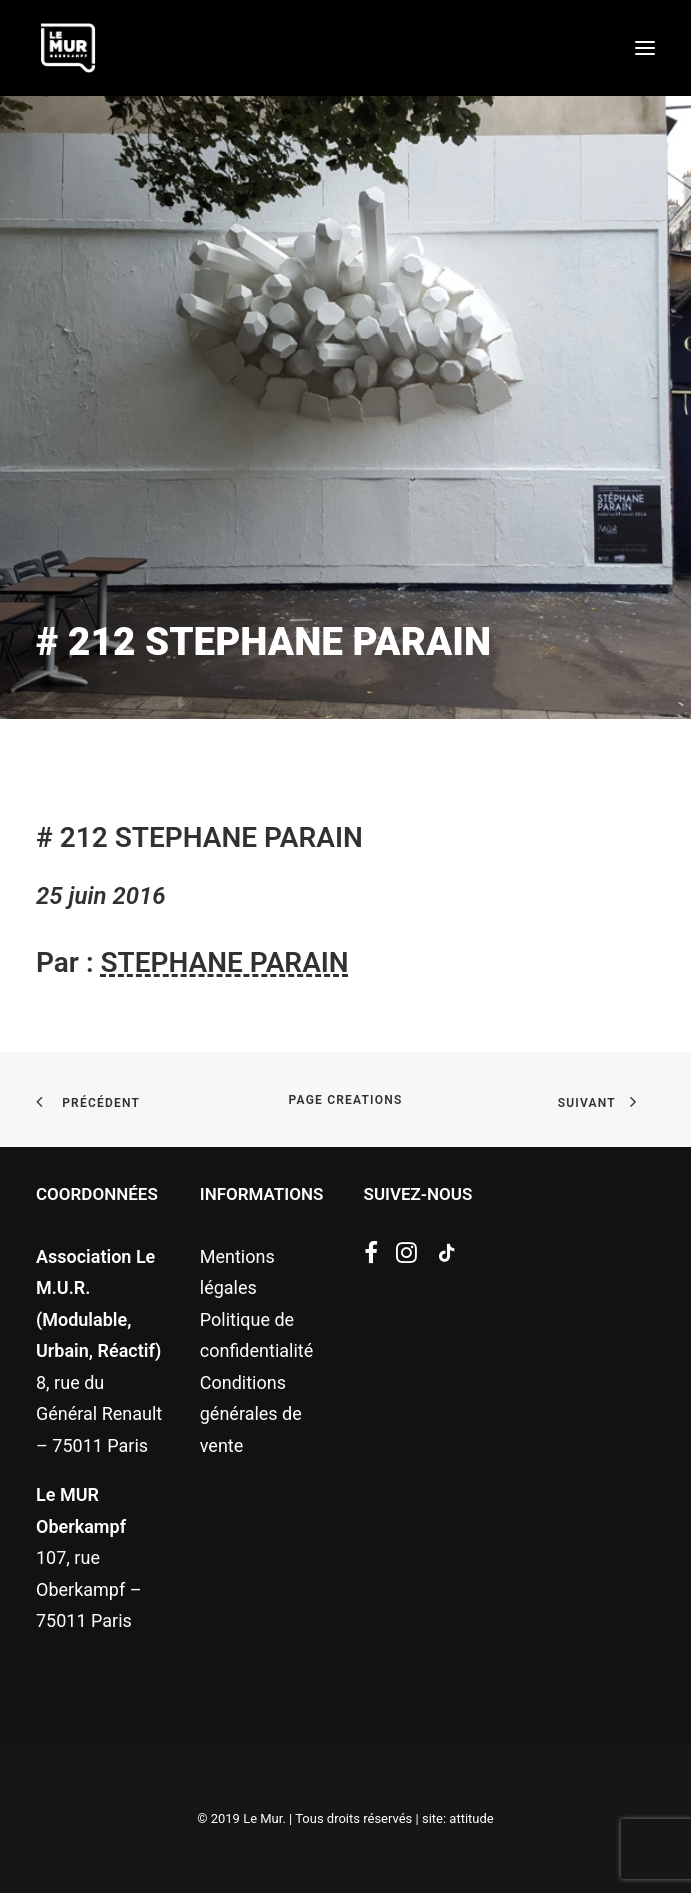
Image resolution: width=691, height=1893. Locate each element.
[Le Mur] (68, 48)
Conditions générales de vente (251, 1414)
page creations (346, 1100)
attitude (471, 1818)
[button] (645, 48)
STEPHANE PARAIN (224, 962)
